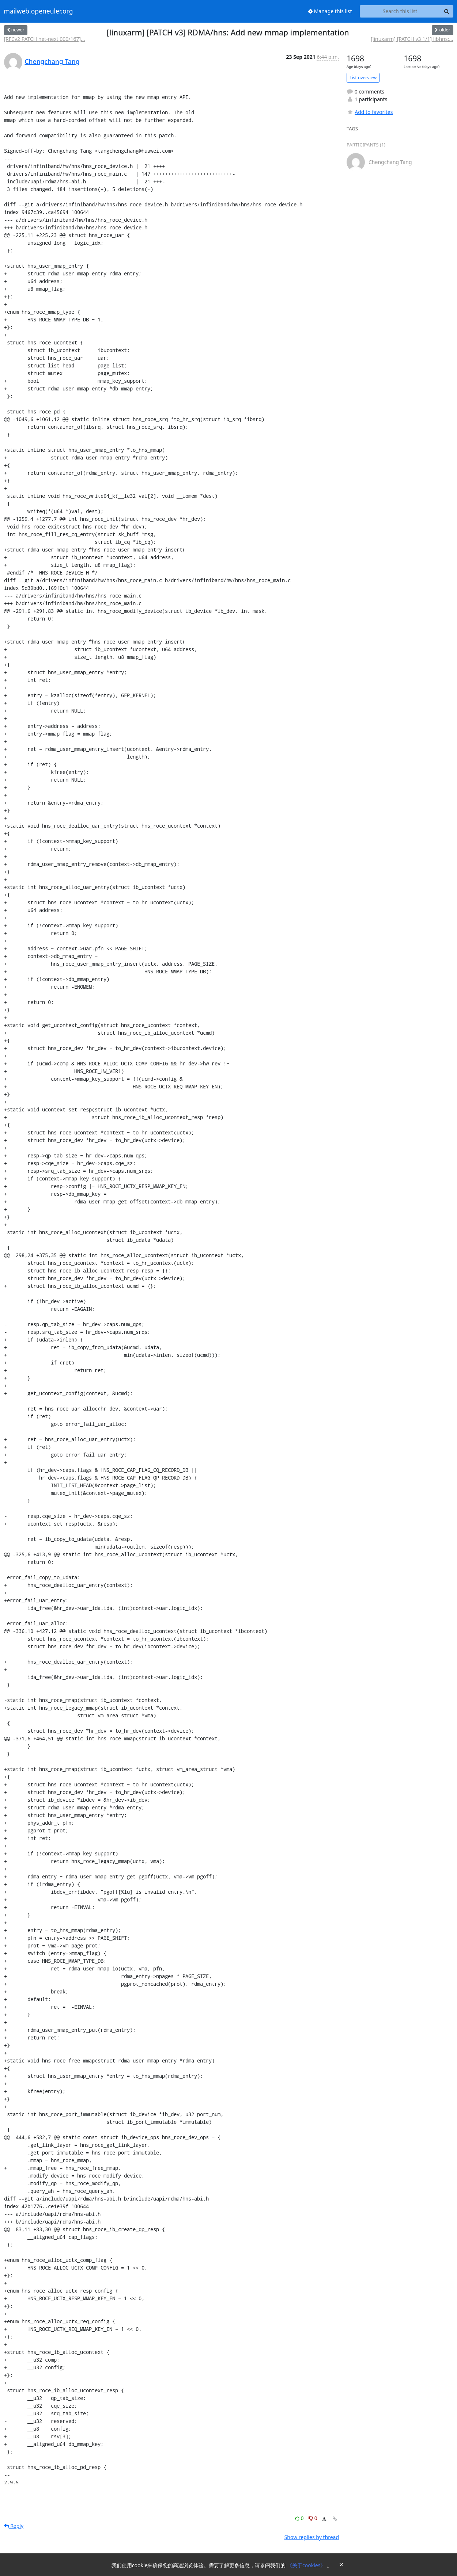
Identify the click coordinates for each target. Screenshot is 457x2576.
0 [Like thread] (300, 2518)
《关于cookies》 (307, 2565)
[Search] (446, 11)
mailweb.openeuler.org (38, 11)
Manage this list (330, 11)
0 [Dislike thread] (313, 2518)
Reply (14, 2525)
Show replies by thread (311, 2537)
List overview (363, 78)
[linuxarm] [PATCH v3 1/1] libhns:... (412, 38)
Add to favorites (370, 111)
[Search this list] (400, 11)
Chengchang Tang (52, 61)
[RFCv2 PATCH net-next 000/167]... (44, 38)
